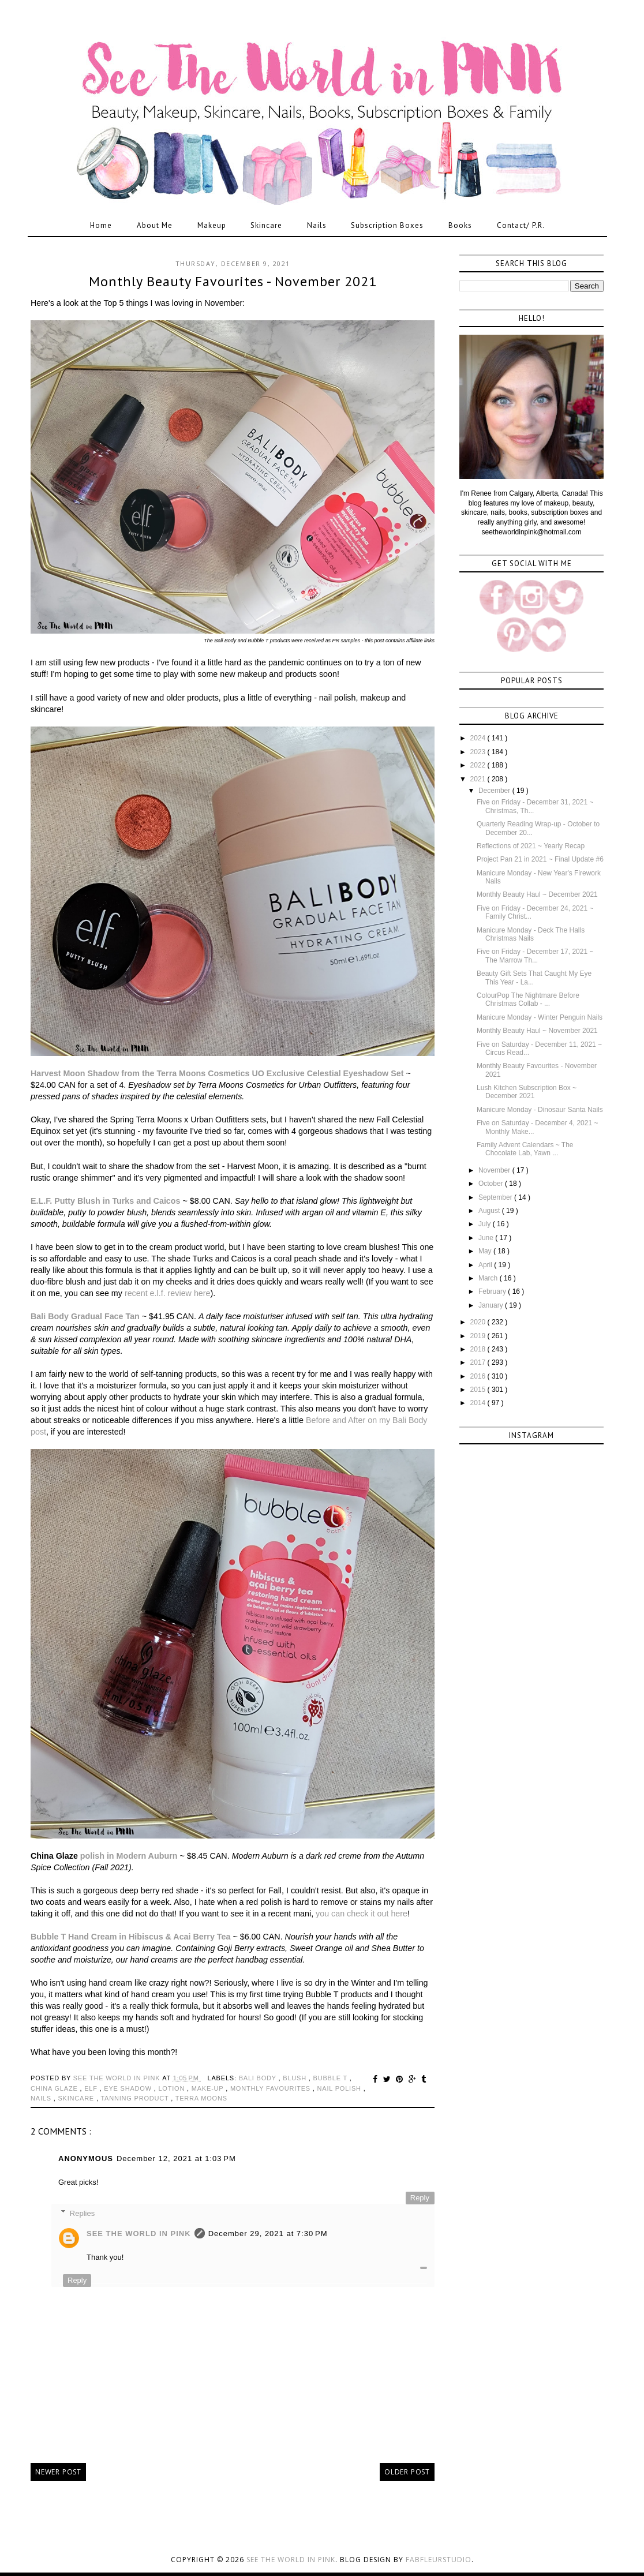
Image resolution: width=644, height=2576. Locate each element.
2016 (479, 1376)
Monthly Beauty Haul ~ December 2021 (537, 894)
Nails (317, 225)
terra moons (201, 2098)
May (485, 1251)
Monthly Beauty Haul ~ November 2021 (537, 1031)
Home (101, 225)
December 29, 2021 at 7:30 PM (268, 2233)
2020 (479, 1322)
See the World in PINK (290, 2559)
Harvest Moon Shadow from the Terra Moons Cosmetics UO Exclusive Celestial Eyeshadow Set (217, 1073)
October (491, 1184)
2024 (479, 738)
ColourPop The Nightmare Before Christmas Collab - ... (528, 999)
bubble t (331, 2078)
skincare (77, 2098)
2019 (479, 1336)
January (491, 1305)
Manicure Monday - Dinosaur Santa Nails (540, 1110)
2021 (479, 779)
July (485, 1224)
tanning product (135, 2098)
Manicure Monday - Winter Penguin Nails (539, 1017)
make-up (209, 2088)
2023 (479, 752)
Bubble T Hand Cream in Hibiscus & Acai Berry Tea (130, 1936)
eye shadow (128, 2088)
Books (460, 225)
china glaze (55, 2088)
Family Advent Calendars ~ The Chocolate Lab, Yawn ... (525, 1149)
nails (42, 2098)
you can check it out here (361, 1913)
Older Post (407, 2472)
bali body (259, 2078)
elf (91, 2088)
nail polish (340, 2088)
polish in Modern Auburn (129, 1855)
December (495, 791)
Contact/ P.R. (521, 225)
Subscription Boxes (387, 225)
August (490, 1211)
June (486, 1238)
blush (296, 2078)
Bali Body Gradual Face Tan (85, 1316)
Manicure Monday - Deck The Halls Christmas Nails (531, 934)
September (496, 1197)
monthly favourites (271, 2088)
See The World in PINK (139, 2233)
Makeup (211, 225)
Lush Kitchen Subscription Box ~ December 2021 (526, 1092)
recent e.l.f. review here (168, 1293)
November (495, 1170)
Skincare (266, 225)
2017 (479, 1362)
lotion (172, 2088)
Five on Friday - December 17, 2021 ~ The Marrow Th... (535, 956)
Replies (82, 2212)
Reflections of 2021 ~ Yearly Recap (531, 846)
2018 (479, 1349)
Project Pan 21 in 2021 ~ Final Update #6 (540, 859)
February (493, 1291)
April (486, 1265)
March (489, 1278)
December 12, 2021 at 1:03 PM (176, 2158)
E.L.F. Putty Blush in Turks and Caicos (106, 1200)
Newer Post (58, 2472)
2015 (479, 1390)
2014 (479, 1403)
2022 (479, 765)
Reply (419, 2197)
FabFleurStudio (438, 2559)
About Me (155, 225)
